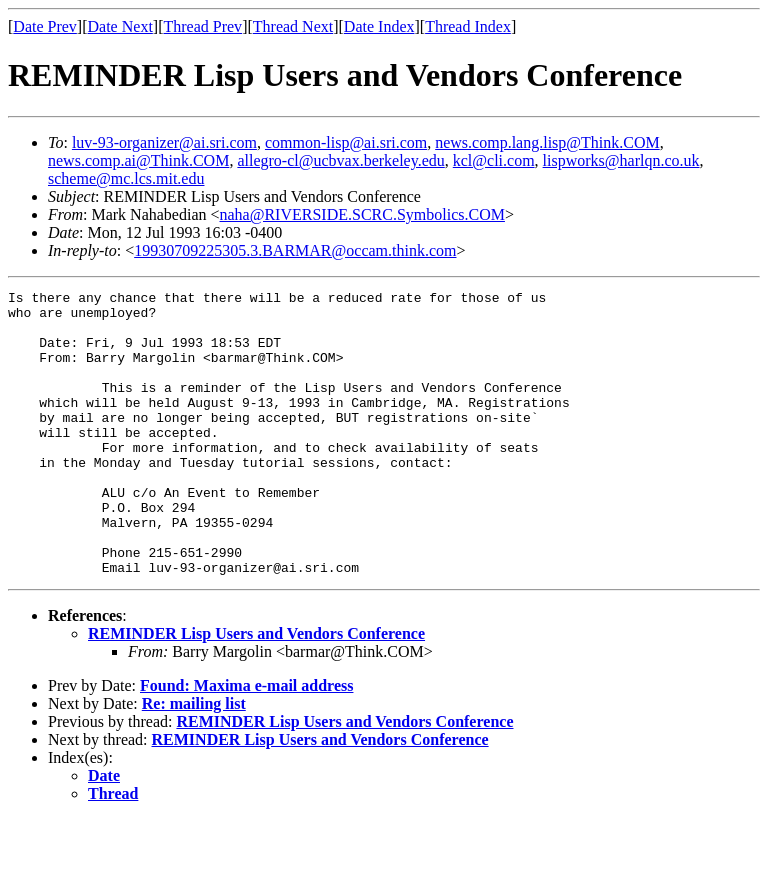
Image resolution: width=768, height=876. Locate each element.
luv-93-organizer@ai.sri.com (164, 142)
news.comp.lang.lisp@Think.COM (547, 142)
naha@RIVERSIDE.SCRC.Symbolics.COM (362, 214)
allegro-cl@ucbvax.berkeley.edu (340, 160)
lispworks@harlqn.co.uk (621, 160)
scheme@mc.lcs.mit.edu (126, 178)
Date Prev (45, 26)
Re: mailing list (194, 760)
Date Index (379, 26)
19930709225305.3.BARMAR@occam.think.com (295, 250)
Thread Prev (202, 26)
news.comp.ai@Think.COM (138, 160)
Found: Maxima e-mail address (246, 742)
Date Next (120, 26)
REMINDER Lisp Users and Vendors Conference (256, 690)
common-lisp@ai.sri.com (346, 142)
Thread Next (293, 26)
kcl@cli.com (494, 160)
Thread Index (468, 26)
